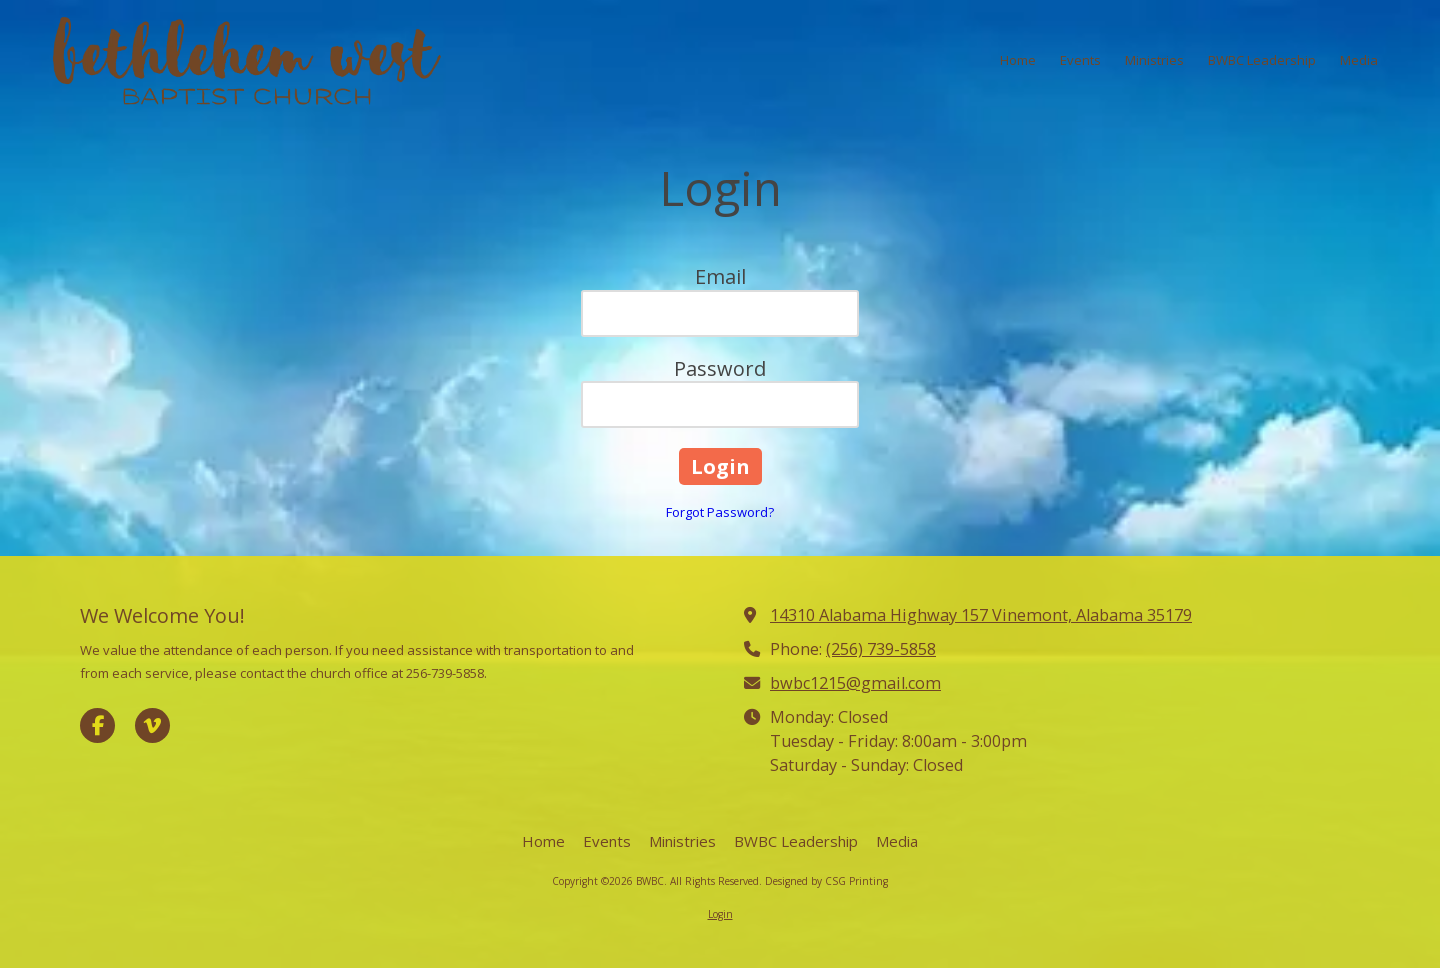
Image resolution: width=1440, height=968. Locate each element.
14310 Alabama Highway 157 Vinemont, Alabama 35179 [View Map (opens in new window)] (981, 615)
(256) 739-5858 (881, 649)
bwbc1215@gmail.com (855, 683)
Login (720, 914)
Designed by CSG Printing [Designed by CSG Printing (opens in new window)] (826, 881)
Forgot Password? (720, 512)
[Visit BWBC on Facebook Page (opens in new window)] (97, 725)
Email (720, 276)
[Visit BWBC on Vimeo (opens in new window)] (152, 725)
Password (720, 368)
